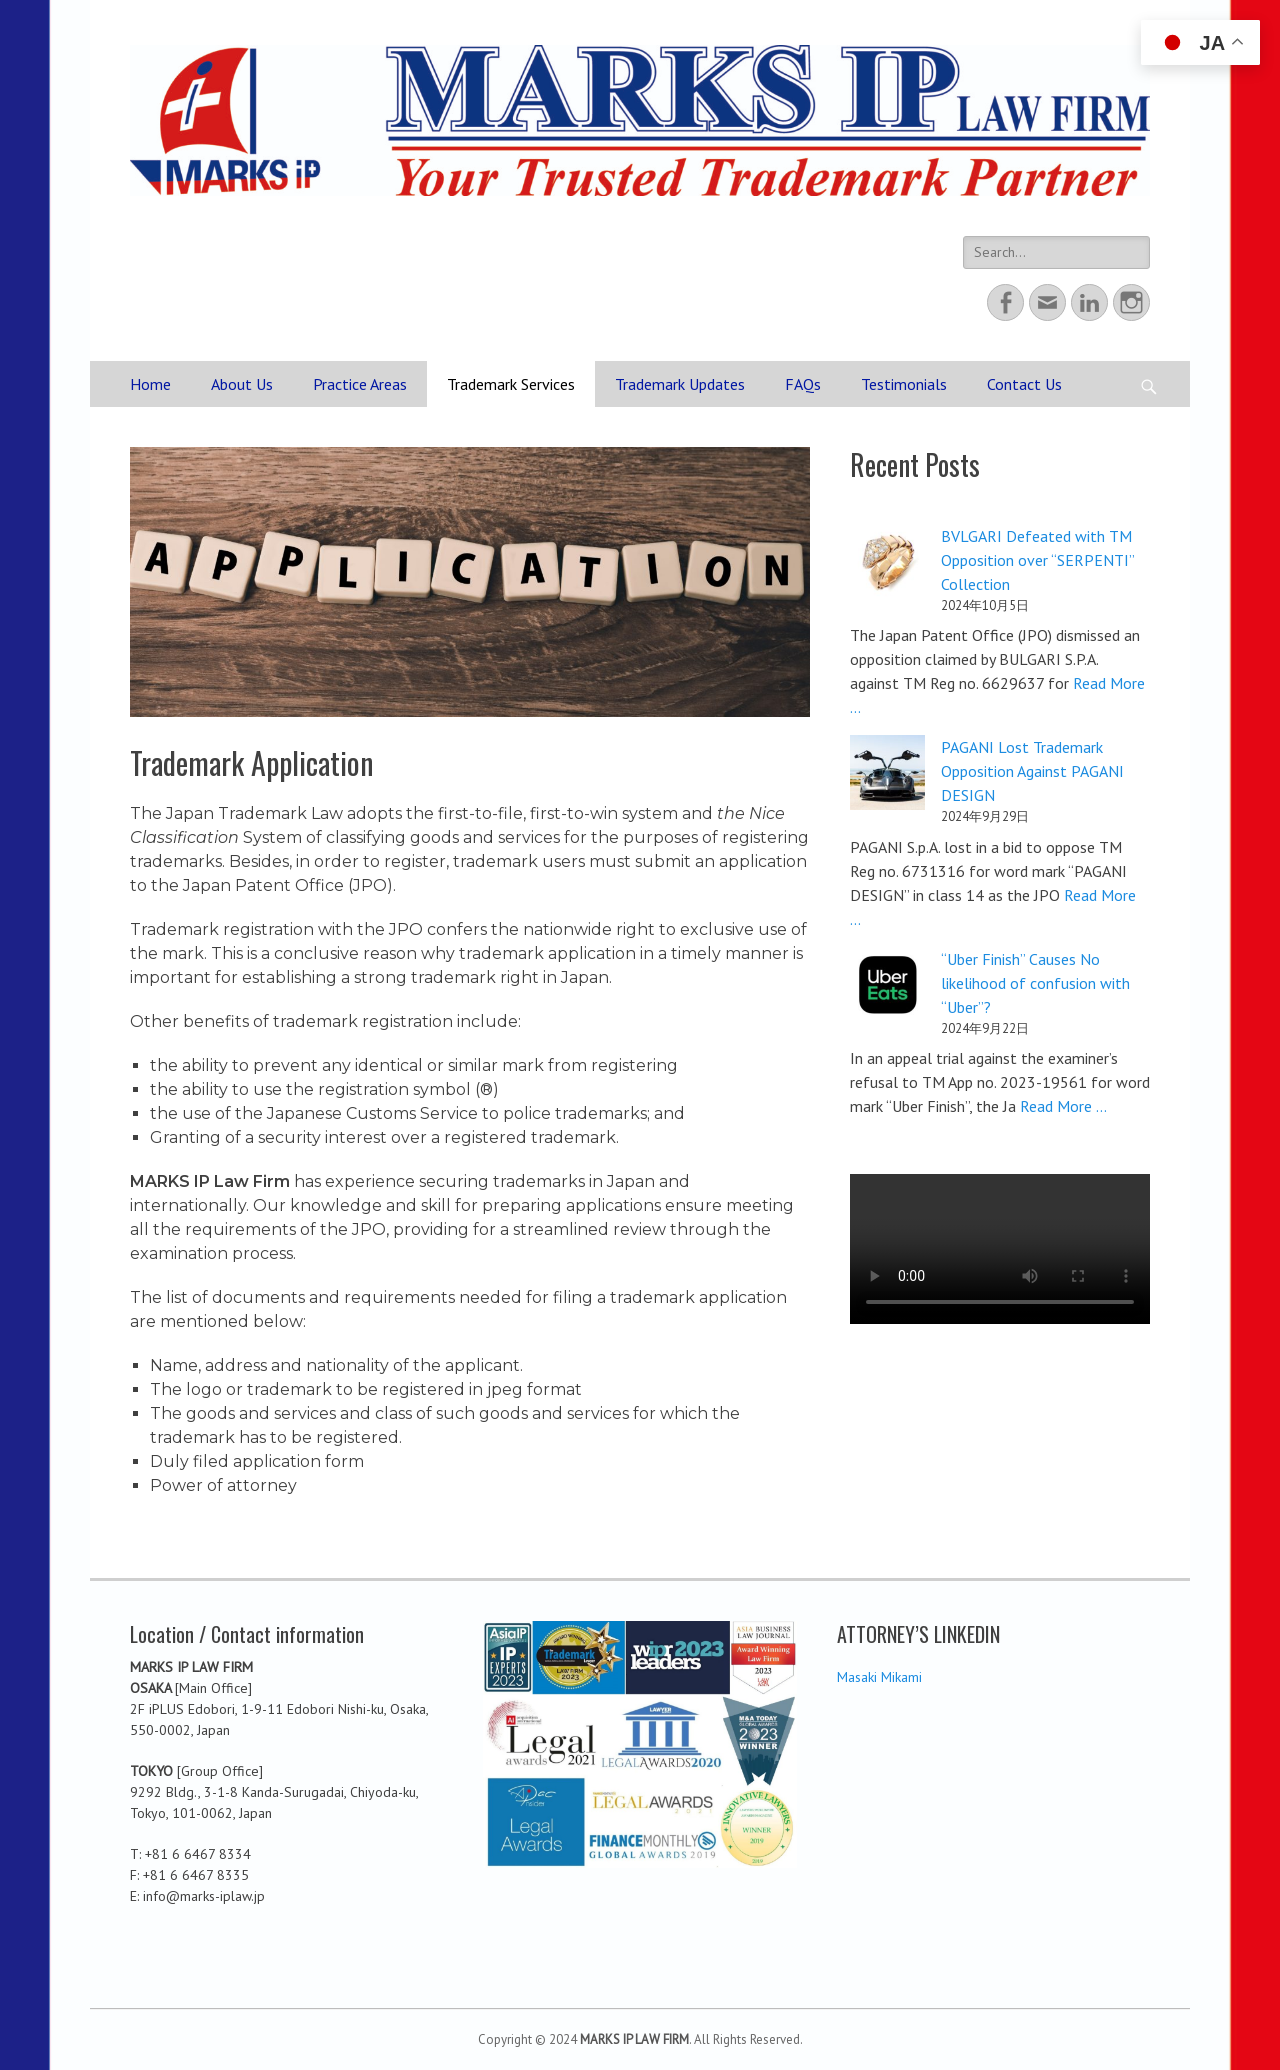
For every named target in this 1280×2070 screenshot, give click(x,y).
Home (150, 384)
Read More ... (1063, 1106)
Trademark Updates (680, 384)
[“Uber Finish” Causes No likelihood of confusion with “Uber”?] (887, 987)
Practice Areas (360, 384)
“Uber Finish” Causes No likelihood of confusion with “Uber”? (1035, 983)
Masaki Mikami (879, 1677)
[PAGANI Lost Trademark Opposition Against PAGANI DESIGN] (887, 775)
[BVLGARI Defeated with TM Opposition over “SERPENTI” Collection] (887, 564)
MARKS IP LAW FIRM (634, 2039)
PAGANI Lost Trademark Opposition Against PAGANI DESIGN (1032, 771)
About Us (242, 384)
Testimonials (904, 384)
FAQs (803, 384)
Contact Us (1024, 384)
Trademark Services (511, 384)
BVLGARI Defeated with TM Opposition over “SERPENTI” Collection (1037, 560)
